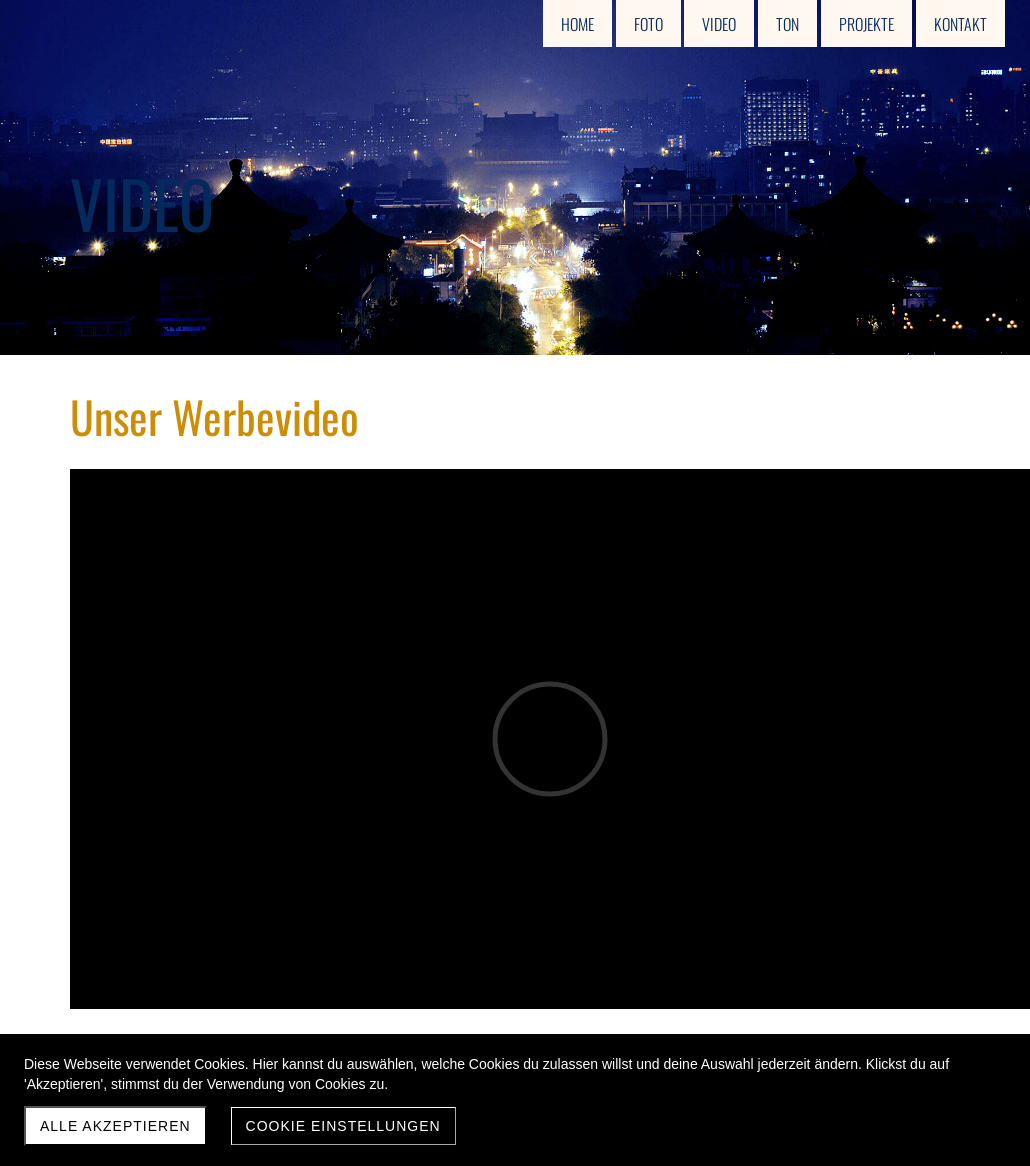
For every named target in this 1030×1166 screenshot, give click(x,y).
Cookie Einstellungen (343, 1126)
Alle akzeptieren (115, 1126)
